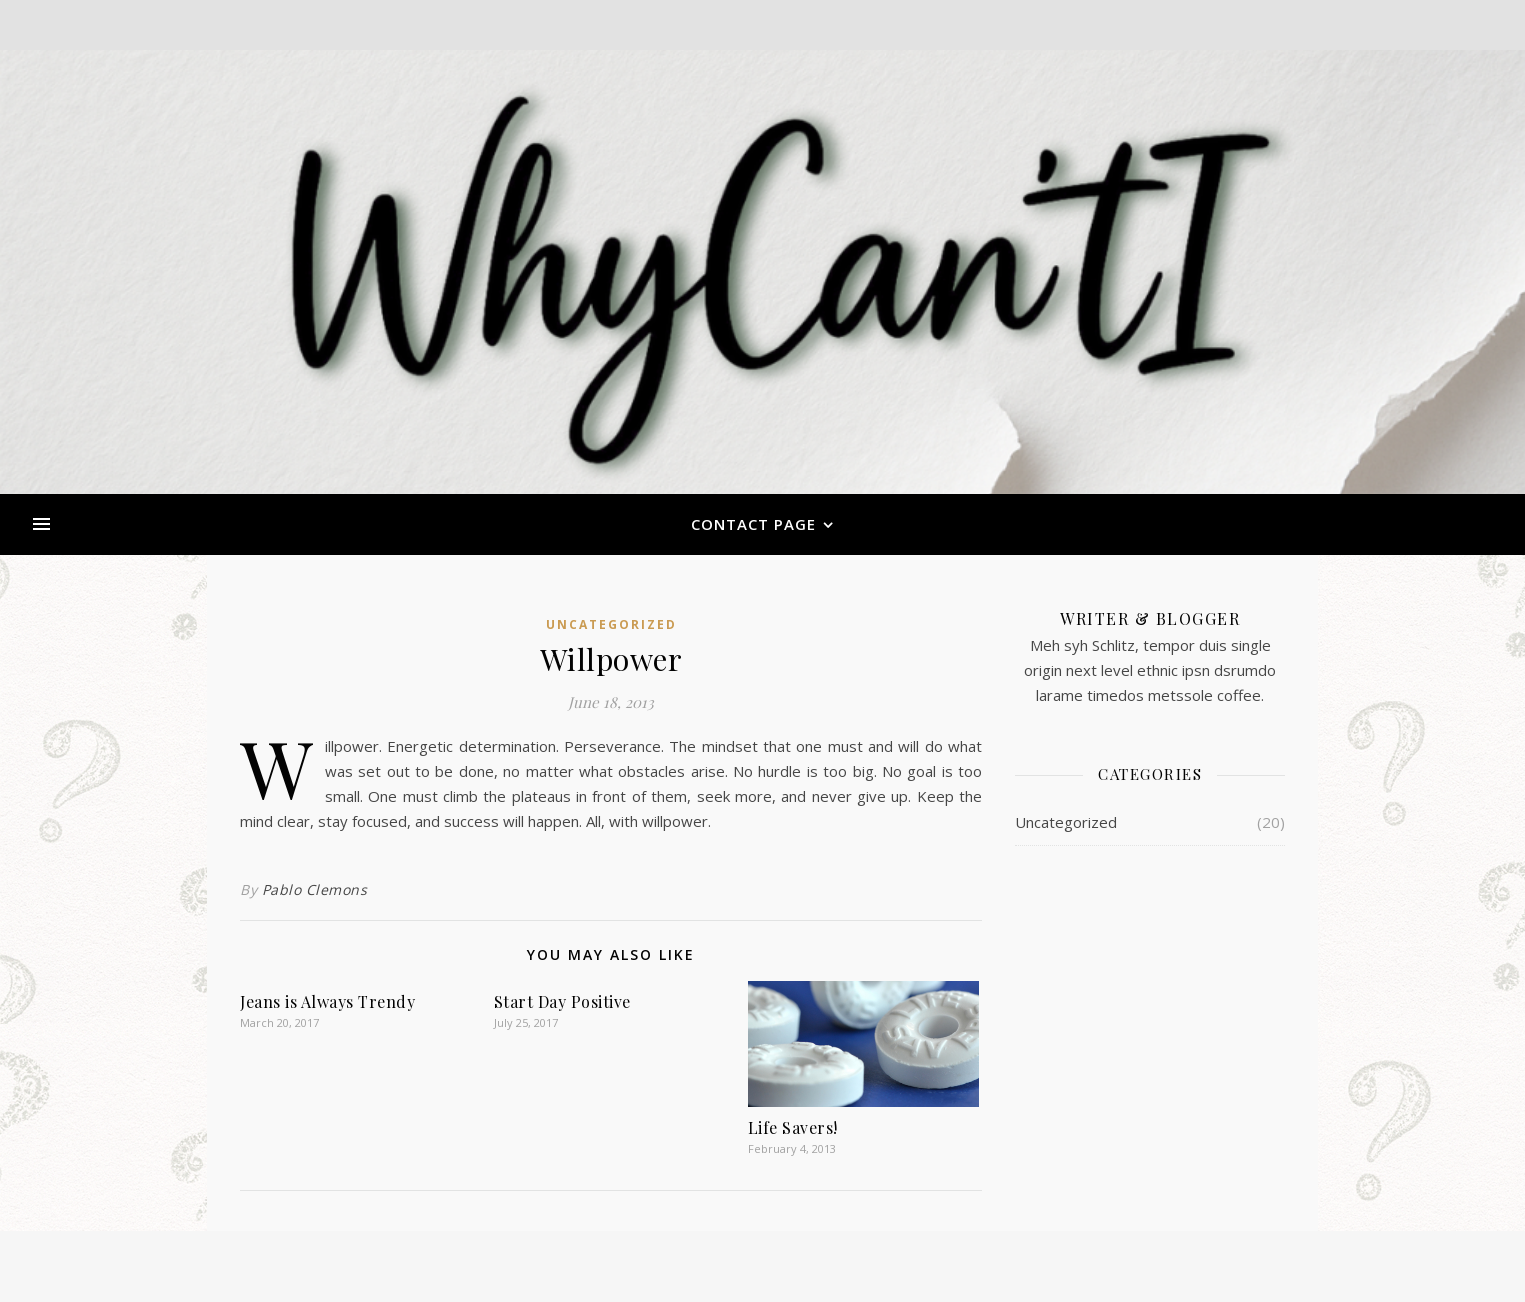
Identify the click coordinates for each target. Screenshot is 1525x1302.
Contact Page (753, 524)
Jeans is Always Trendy (327, 1001)
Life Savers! (793, 1127)
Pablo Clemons (315, 889)
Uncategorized (611, 624)
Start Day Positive (562, 1001)
